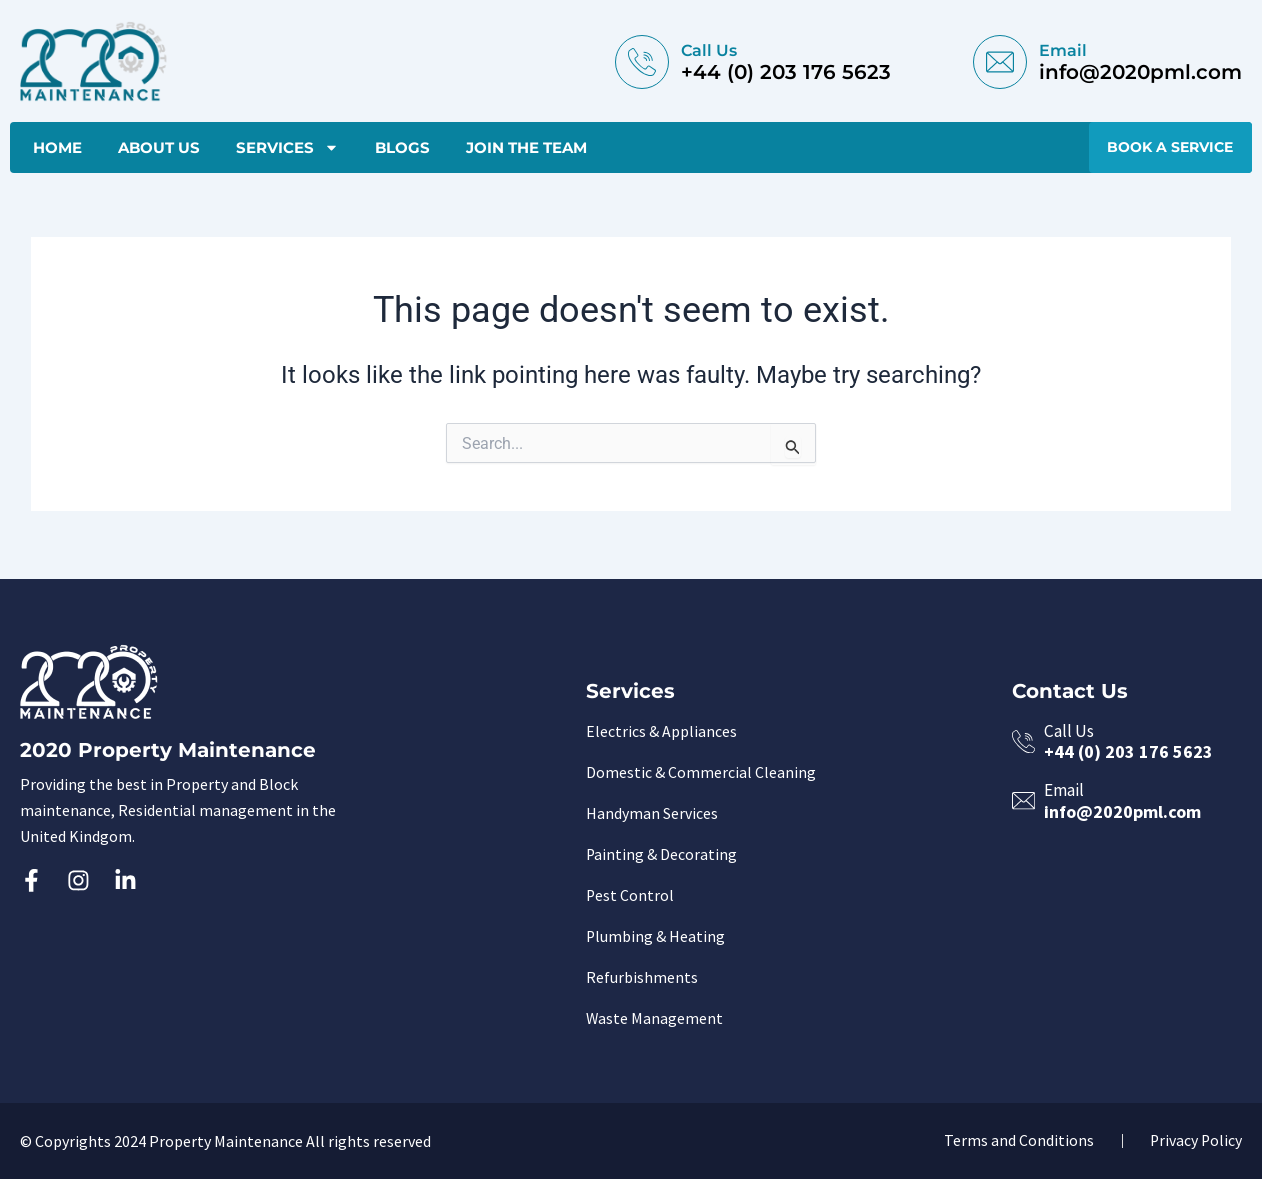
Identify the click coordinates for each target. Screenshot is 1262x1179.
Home (57, 148)
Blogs (402, 148)
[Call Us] (642, 62)
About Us (159, 148)
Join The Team (526, 148)
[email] (1000, 62)
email (1063, 50)
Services (287, 149)
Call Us (709, 50)
